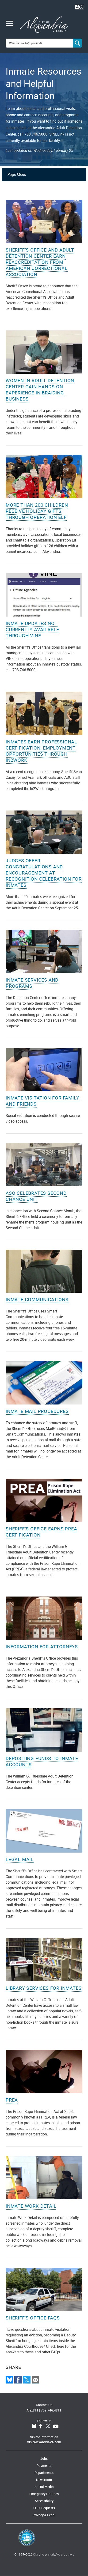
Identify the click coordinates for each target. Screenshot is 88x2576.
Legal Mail (20, 1859)
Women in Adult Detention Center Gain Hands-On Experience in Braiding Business (40, 389)
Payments (44, 2465)
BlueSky (34, 2426)
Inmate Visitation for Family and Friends (42, 1101)
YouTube (55, 2426)
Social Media (44, 2486)
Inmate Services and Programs (32, 983)
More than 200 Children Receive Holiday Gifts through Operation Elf (37, 511)
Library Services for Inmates (43, 1988)
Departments (44, 2472)
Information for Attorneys (42, 1646)
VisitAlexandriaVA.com (44, 2442)
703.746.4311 (51, 2410)
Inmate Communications (37, 1299)
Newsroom (44, 2479)
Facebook (40, 2426)
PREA (12, 2100)
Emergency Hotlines (44, 2494)
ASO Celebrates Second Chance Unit (36, 1196)
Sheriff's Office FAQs (33, 2318)
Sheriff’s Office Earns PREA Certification (41, 1531)
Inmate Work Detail (31, 2206)
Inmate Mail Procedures (37, 1411)
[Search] (77, 43)
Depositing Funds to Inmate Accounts (42, 1761)
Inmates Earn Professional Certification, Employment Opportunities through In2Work (41, 750)
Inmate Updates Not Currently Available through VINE (32, 629)
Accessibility (44, 2501)
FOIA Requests (44, 2508)
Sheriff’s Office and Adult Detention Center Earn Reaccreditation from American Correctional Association (40, 262)
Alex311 (32, 2410)
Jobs (44, 2458)
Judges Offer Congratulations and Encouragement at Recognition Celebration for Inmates (44, 872)
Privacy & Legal (44, 2515)
